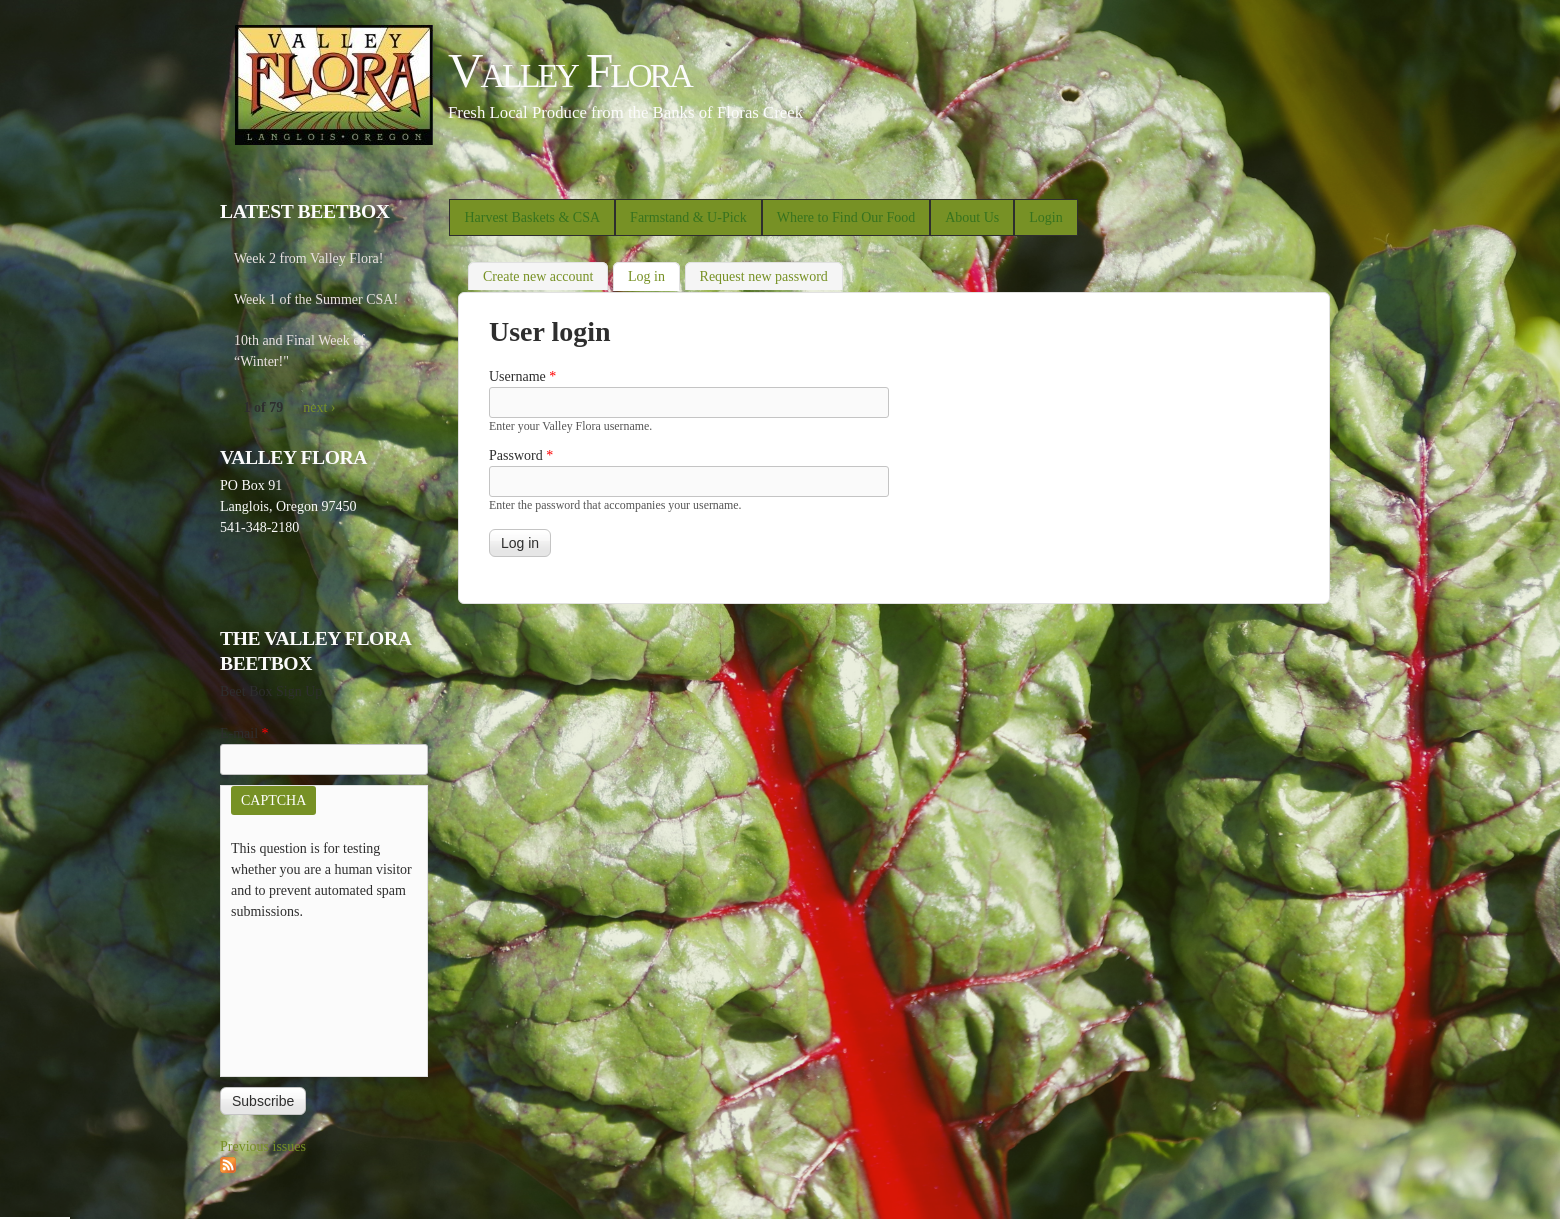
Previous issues (263, 1146)
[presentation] (313, 994)
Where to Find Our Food (846, 217)
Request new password (764, 276)
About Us (972, 217)
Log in (654, 274)
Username (522, 376)
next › (319, 407)
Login (1045, 217)
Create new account (538, 276)
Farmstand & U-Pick (688, 217)
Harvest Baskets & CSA (532, 217)
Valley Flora (569, 70)
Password (521, 455)
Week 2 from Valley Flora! (308, 258)
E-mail (244, 733)
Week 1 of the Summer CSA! (316, 299)
